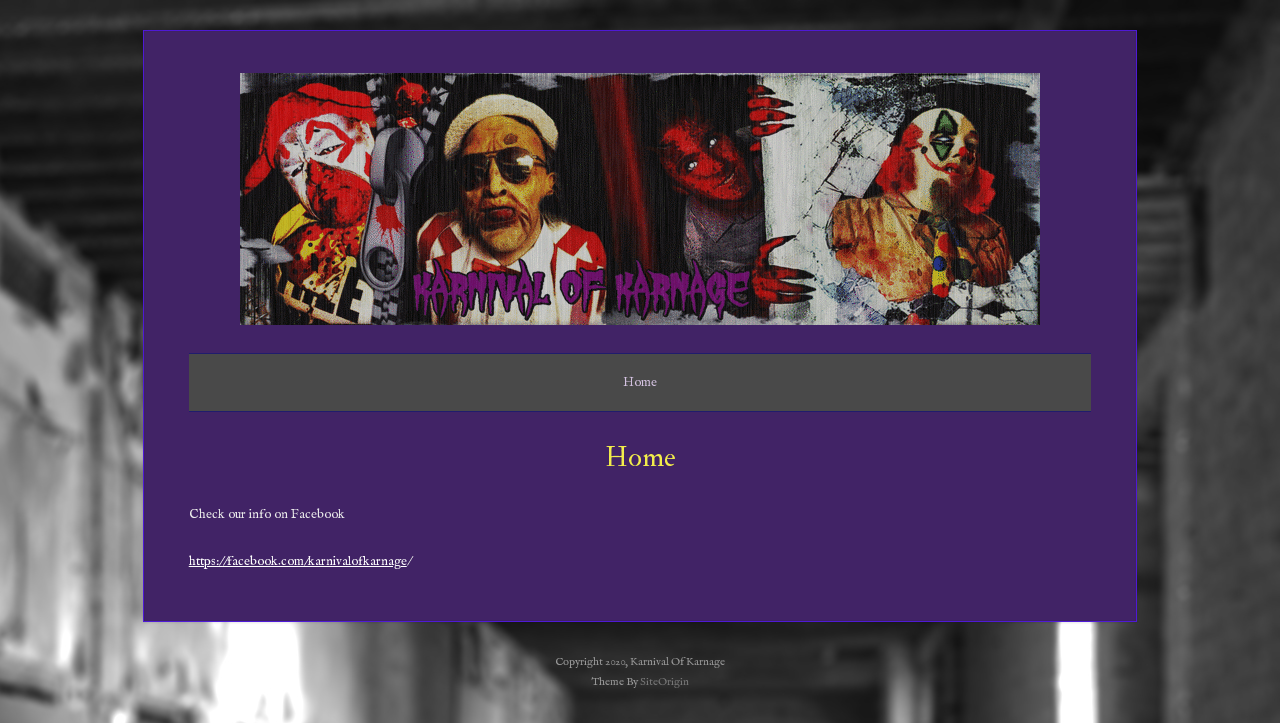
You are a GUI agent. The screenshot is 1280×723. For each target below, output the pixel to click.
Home (640, 382)
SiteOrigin (664, 682)
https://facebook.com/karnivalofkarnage (298, 561)
